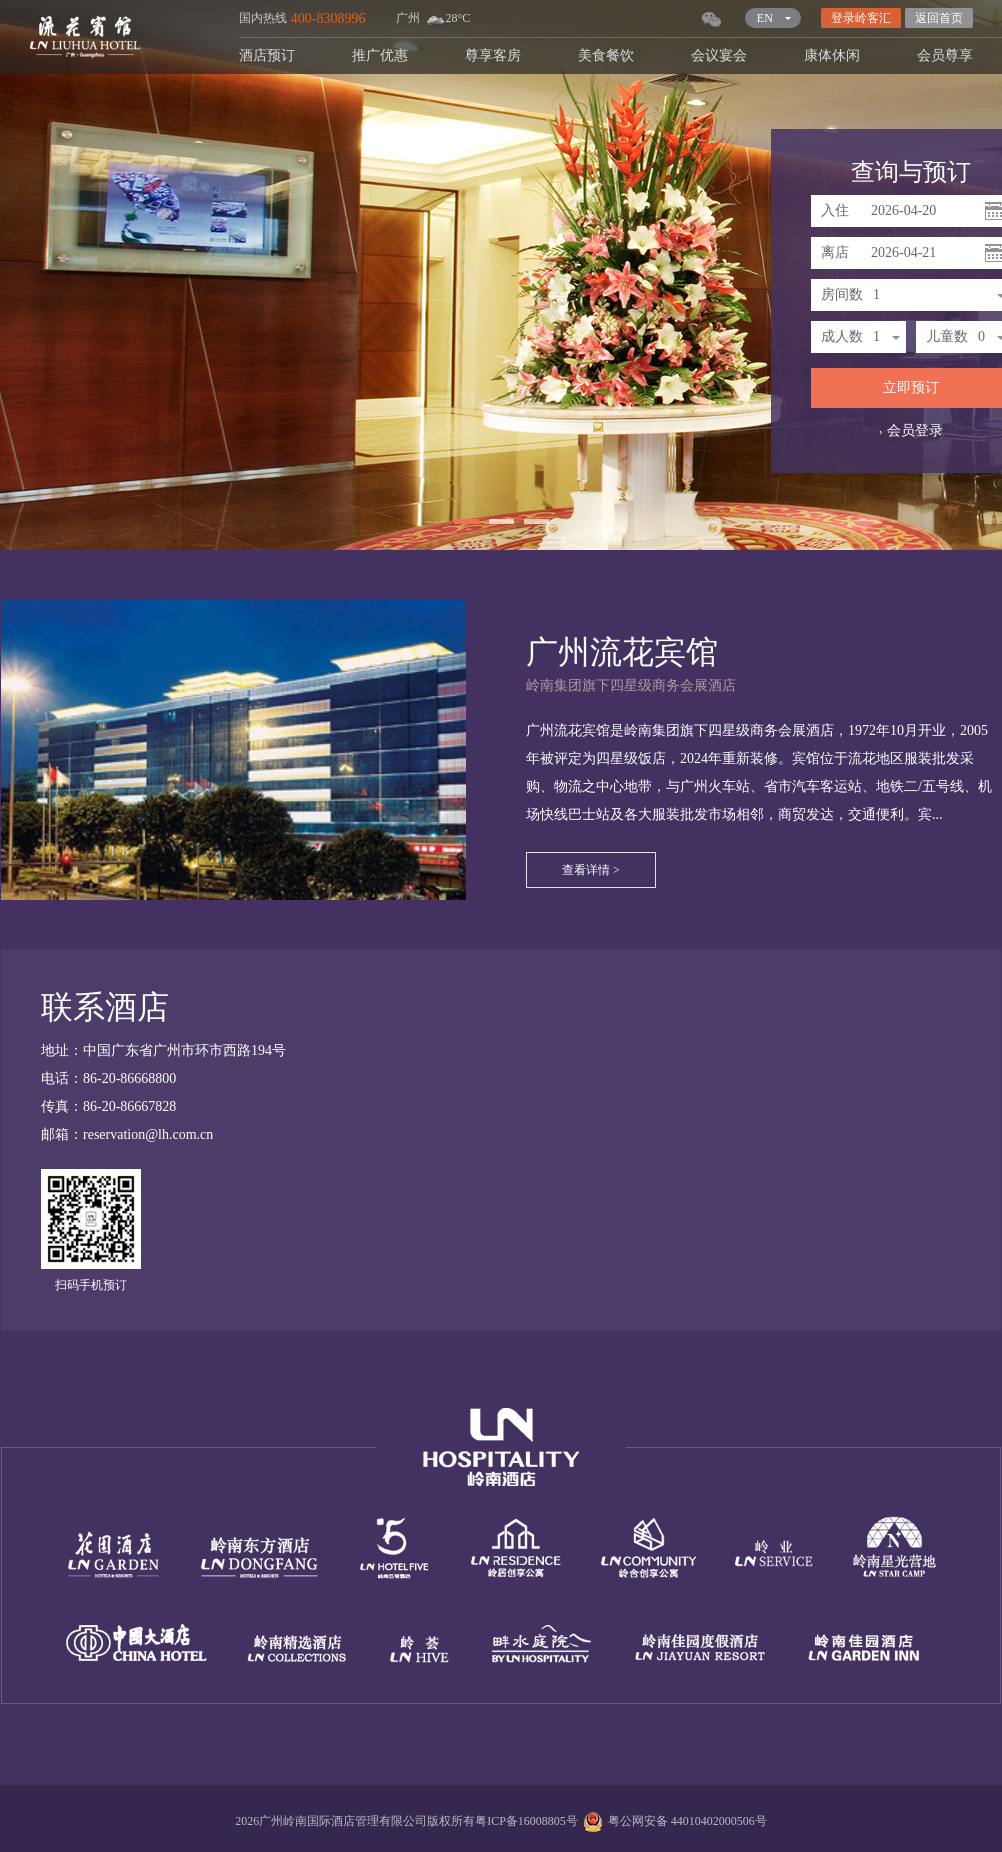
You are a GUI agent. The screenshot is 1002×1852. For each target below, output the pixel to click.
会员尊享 (945, 55)
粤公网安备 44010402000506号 (672, 1821)
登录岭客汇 (861, 18)
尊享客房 (493, 55)
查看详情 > (591, 870)
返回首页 (939, 18)
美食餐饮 (606, 55)
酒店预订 (267, 55)
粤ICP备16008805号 (526, 1821)
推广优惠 (380, 55)
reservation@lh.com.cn (148, 1134)
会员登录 (911, 430)
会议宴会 (719, 55)
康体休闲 (832, 55)
